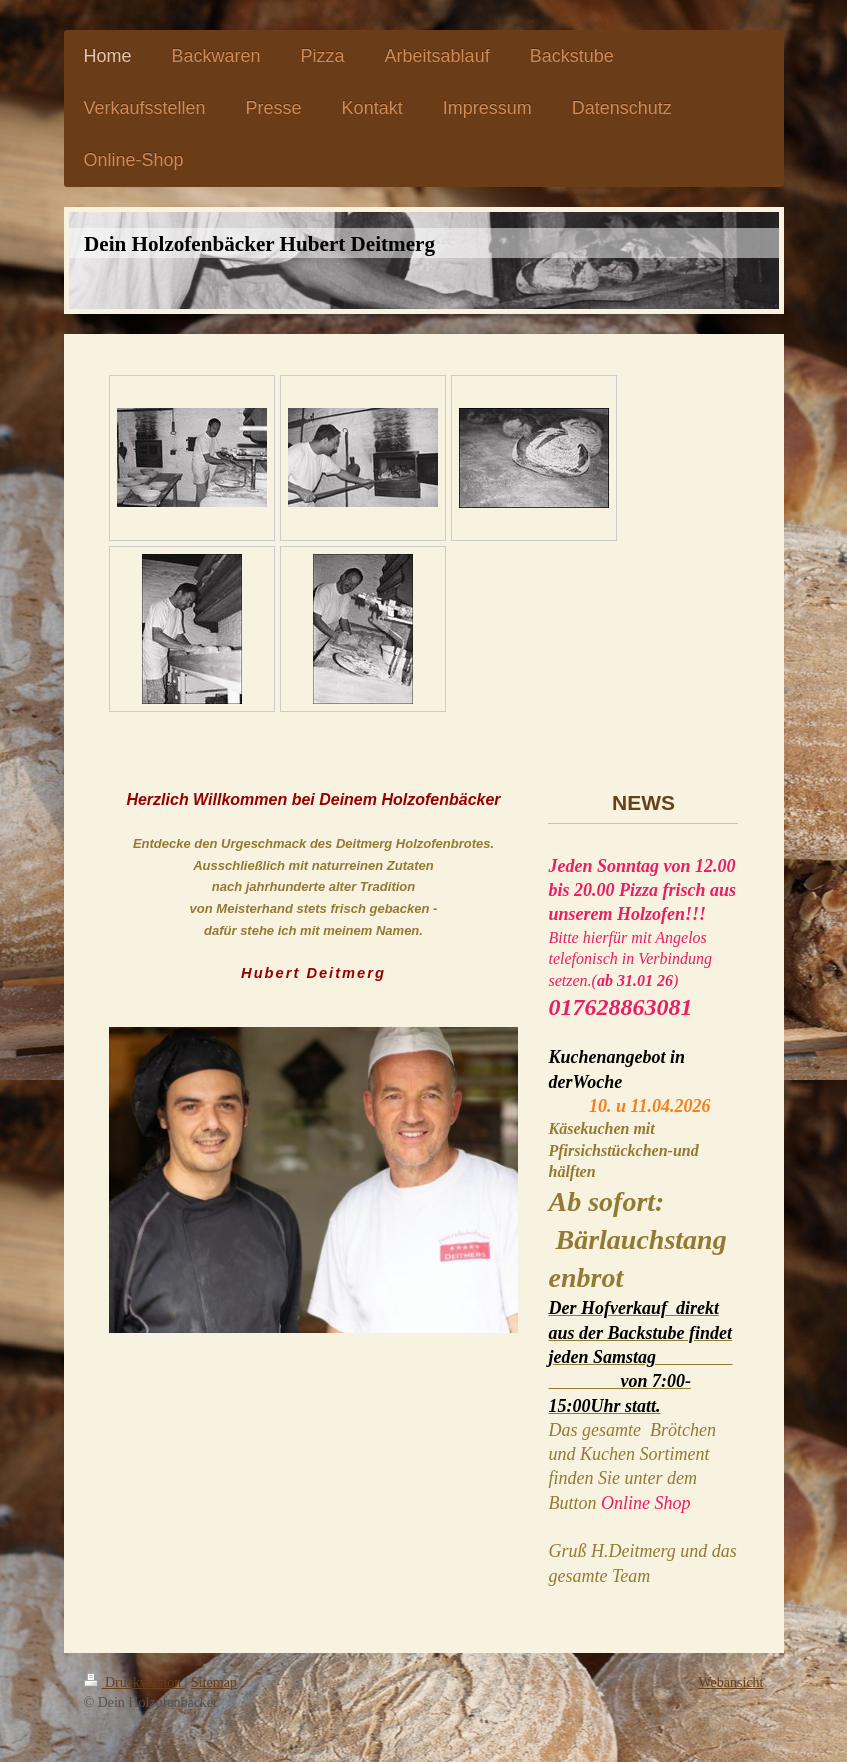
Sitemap (214, 1682)
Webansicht (731, 1682)
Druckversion (134, 1682)
